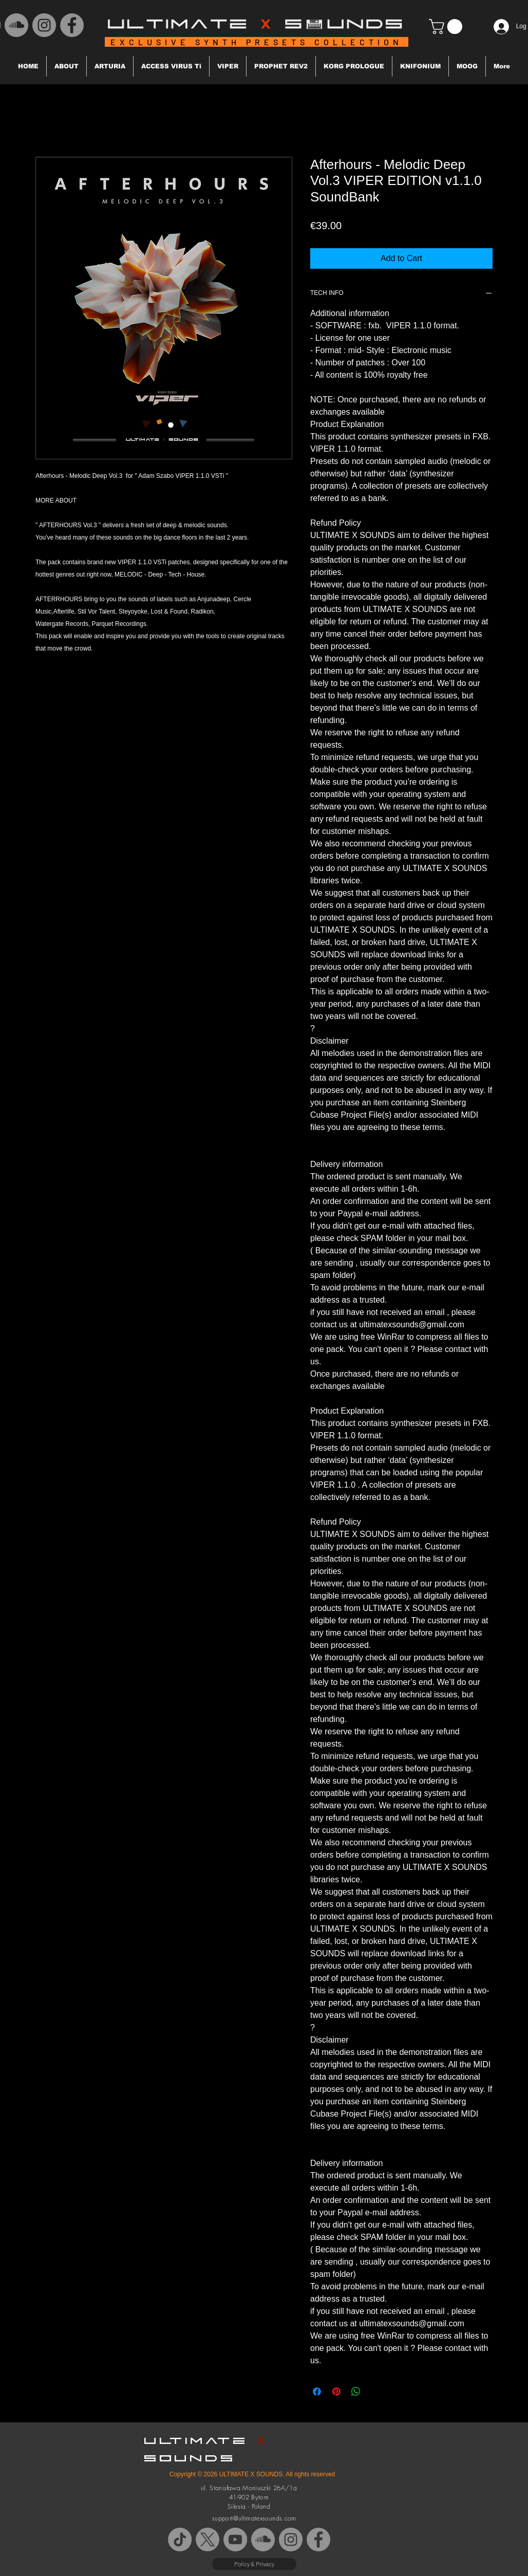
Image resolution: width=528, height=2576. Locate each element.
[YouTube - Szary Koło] (235, 2539)
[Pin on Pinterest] (336, 2391)
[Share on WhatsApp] (356, 2391)
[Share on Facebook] (317, 2391)
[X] (207, 2539)
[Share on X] (375, 2391)
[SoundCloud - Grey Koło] (16, 25)
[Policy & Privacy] (254, 2564)
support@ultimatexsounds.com (254, 2518)
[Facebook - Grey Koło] (72, 25)
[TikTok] (180, 2539)
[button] (447, 26)
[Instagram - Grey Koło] (44, 25)
